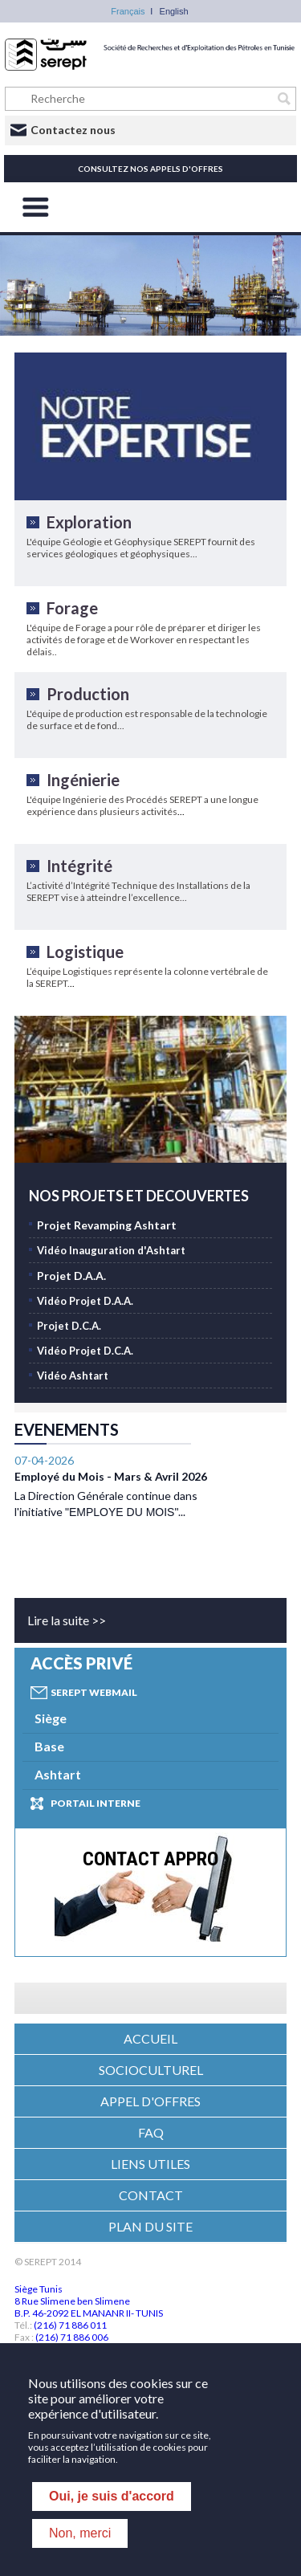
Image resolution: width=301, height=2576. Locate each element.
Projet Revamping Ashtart (107, 1225)
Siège (51, 1718)
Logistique (85, 951)
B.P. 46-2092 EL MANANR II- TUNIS (88, 2313)
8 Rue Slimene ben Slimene (72, 2301)
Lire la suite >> (66, 1620)
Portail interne (95, 1803)
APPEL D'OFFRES (150, 2101)
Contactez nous (73, 130)
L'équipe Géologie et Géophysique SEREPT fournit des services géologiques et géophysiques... (140, 548)
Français (127, 11)
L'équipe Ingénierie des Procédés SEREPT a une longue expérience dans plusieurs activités (142, 805)
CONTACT (151, 2195)
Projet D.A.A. (71, 1275)
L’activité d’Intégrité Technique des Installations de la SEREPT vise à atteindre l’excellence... (138, 891)
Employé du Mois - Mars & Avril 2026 (110, 1454)
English (174, 11)
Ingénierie (83, 779)
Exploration (89, 522)
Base (49, 1746)
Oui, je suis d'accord (111, 2496)
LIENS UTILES (150, 2163)
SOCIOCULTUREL (151, 2069)
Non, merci (80, 2533)
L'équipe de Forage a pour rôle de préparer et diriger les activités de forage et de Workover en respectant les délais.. (143, 640)
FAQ (151, 2132)
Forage (72, 608)
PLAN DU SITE (150, 2226)
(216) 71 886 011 (70, 2325)
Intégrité (79, 865)
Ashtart (58, 1774)
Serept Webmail (94, 1692)
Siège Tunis (38, 2289)
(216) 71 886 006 (71, 2337)
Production (88, 693)
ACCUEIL (150, 2038)
